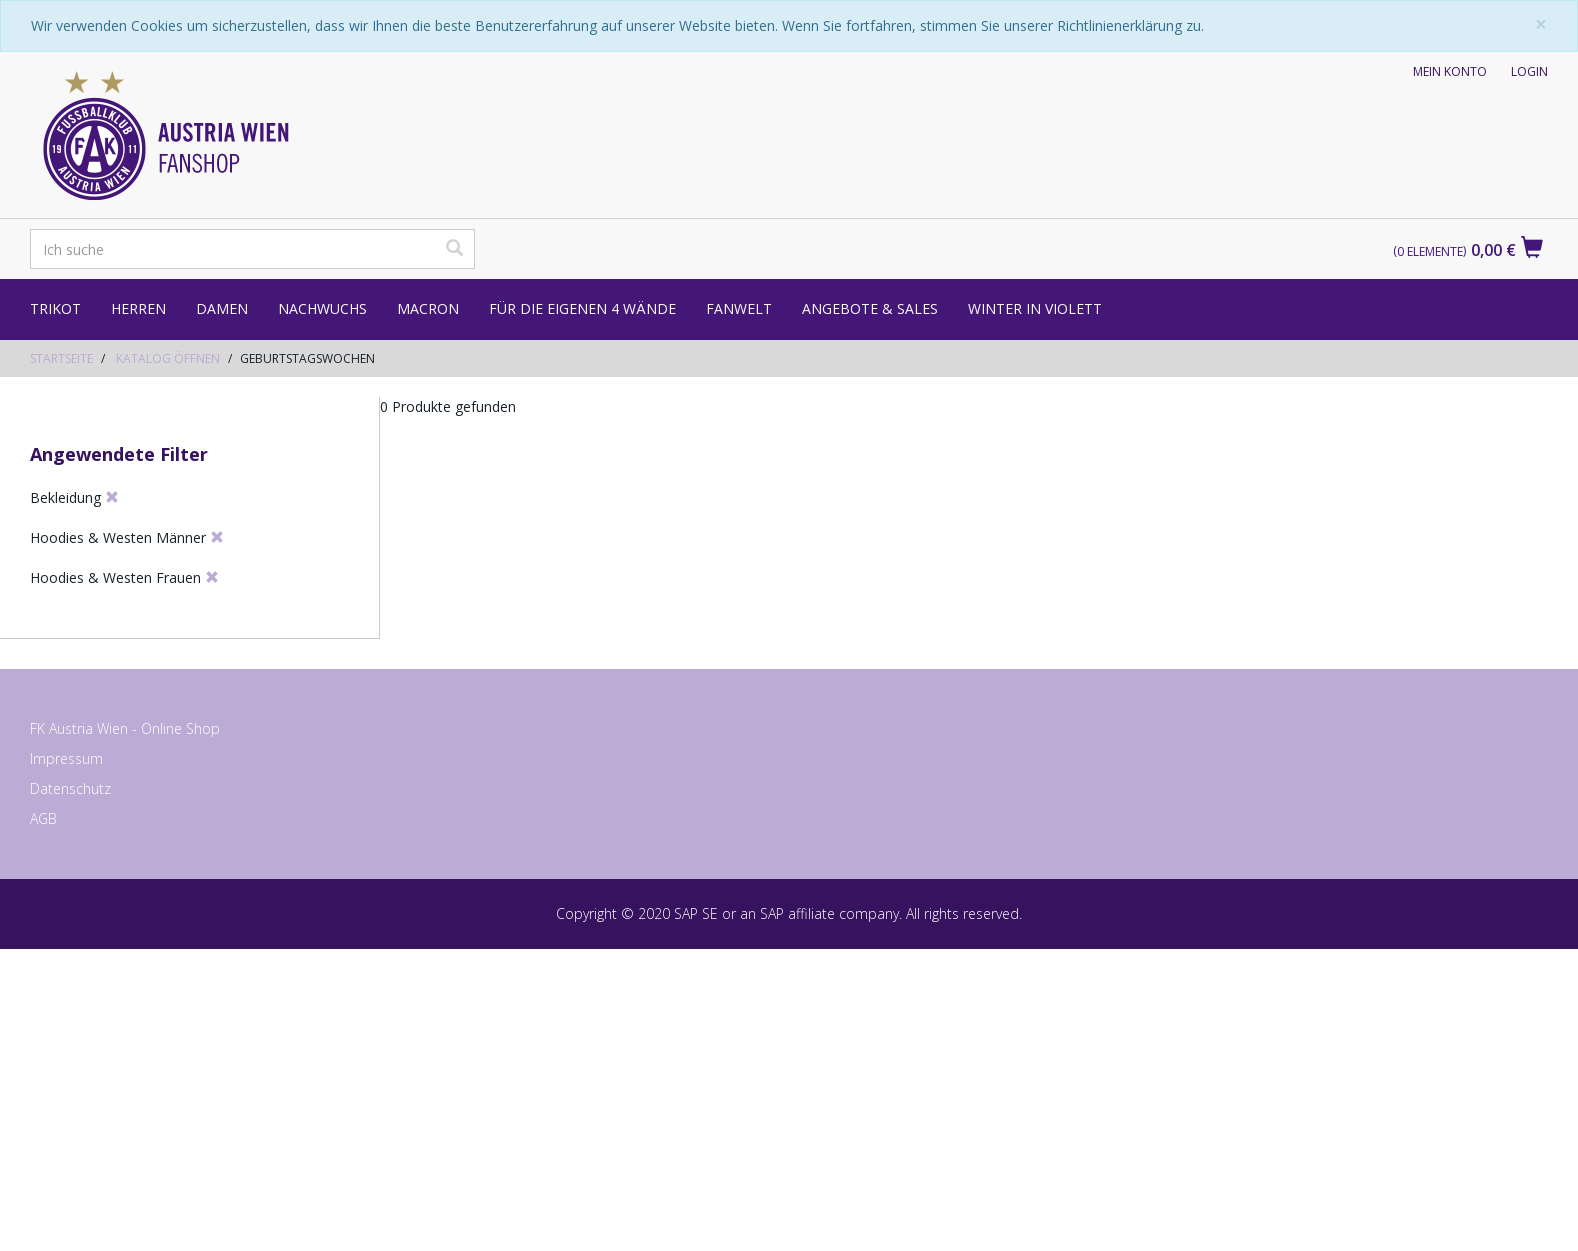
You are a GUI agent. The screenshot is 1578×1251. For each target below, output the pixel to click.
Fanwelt (739, 308)
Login (1529, 71)
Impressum (66, 1062)
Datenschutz (70, 1092)
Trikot (55, 308)
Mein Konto (1450, 71)
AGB (43, 1122)
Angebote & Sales (870, 308)
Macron (428, 308)
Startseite (61, 358)
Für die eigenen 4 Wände (582, 308)
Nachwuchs (322, 308)
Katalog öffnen (168, 358)
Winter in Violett (1035, 308)
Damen (222, 308)
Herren (138, 308)
